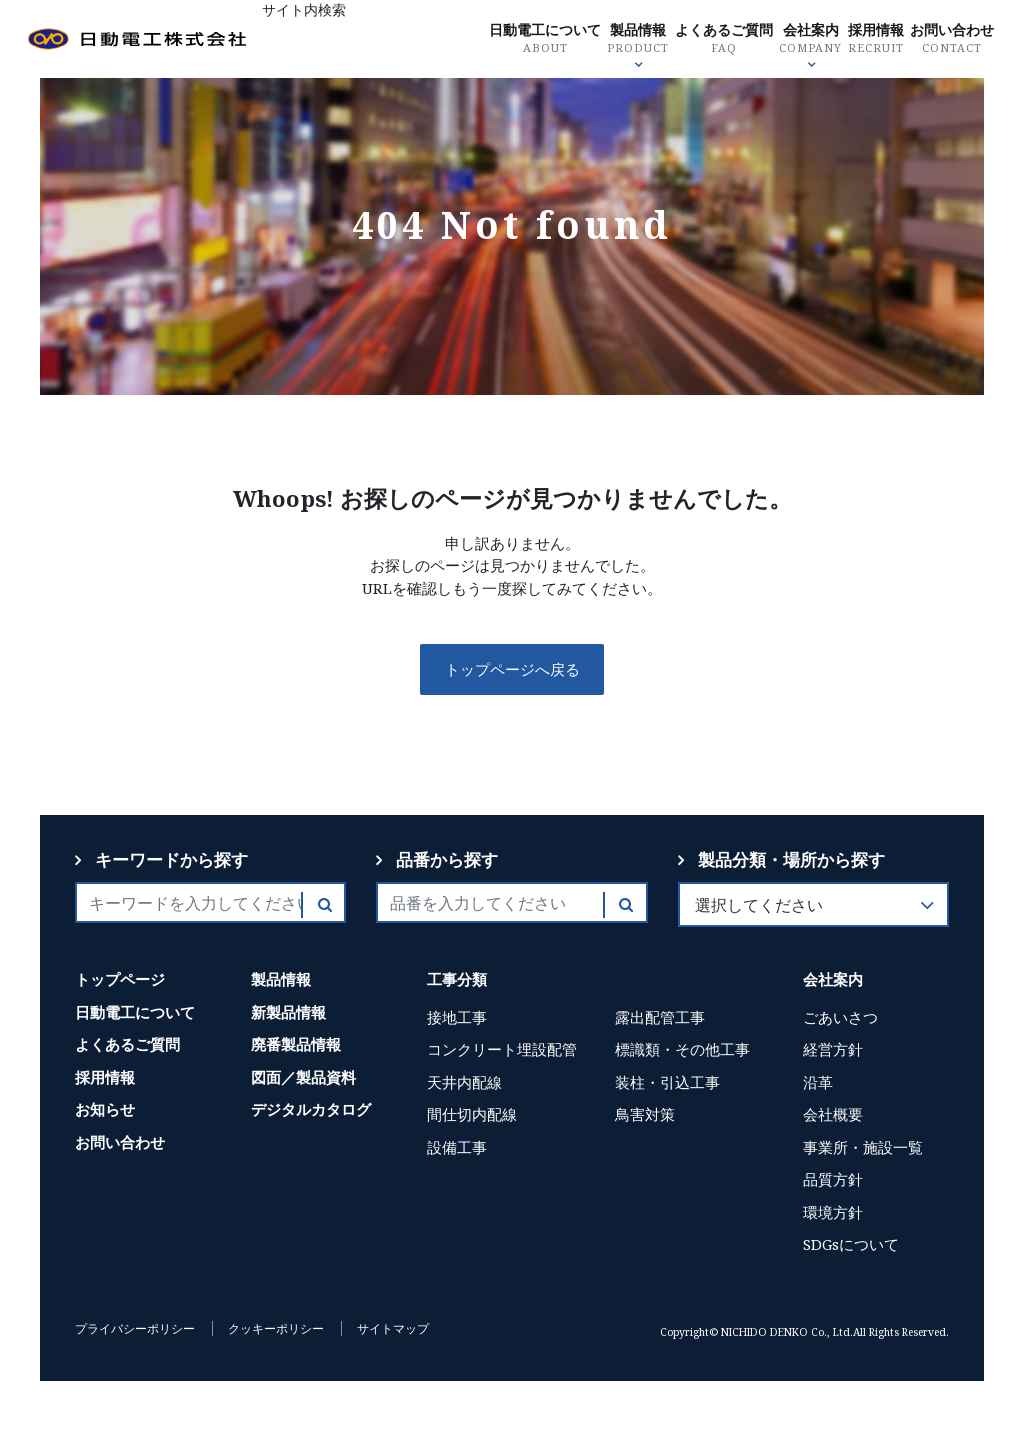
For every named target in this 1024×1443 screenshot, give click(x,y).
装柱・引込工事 (667, 1082)
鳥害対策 (645, 1114)
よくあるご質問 (697, 40)
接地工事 (457, 1017)
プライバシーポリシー (135, 1328)
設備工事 (457, 1147)
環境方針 (833, 1212)
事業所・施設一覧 (863, 1147)
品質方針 (833, 1179)
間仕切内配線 (472, 1114)
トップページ (120, 979)
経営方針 (833, 1049)
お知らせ (105, 1109)
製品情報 (608, 40)
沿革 (818, 1082)
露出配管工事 (660, 1017)
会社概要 (833, 1114)
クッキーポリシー (276, 1328)
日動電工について (511, 40)
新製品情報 (288, 1012)
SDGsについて (851, 1244)
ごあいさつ (840, 1017)
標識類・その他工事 (682, 1049)
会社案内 (787, 40)
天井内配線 (464, 1082)
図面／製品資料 (303, 1077)
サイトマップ (393, 1328)
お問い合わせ (936, 40)
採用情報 (855, 40)
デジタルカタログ (311, 1109)
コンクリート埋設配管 (502, 1049)
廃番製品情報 (296, 1044)
